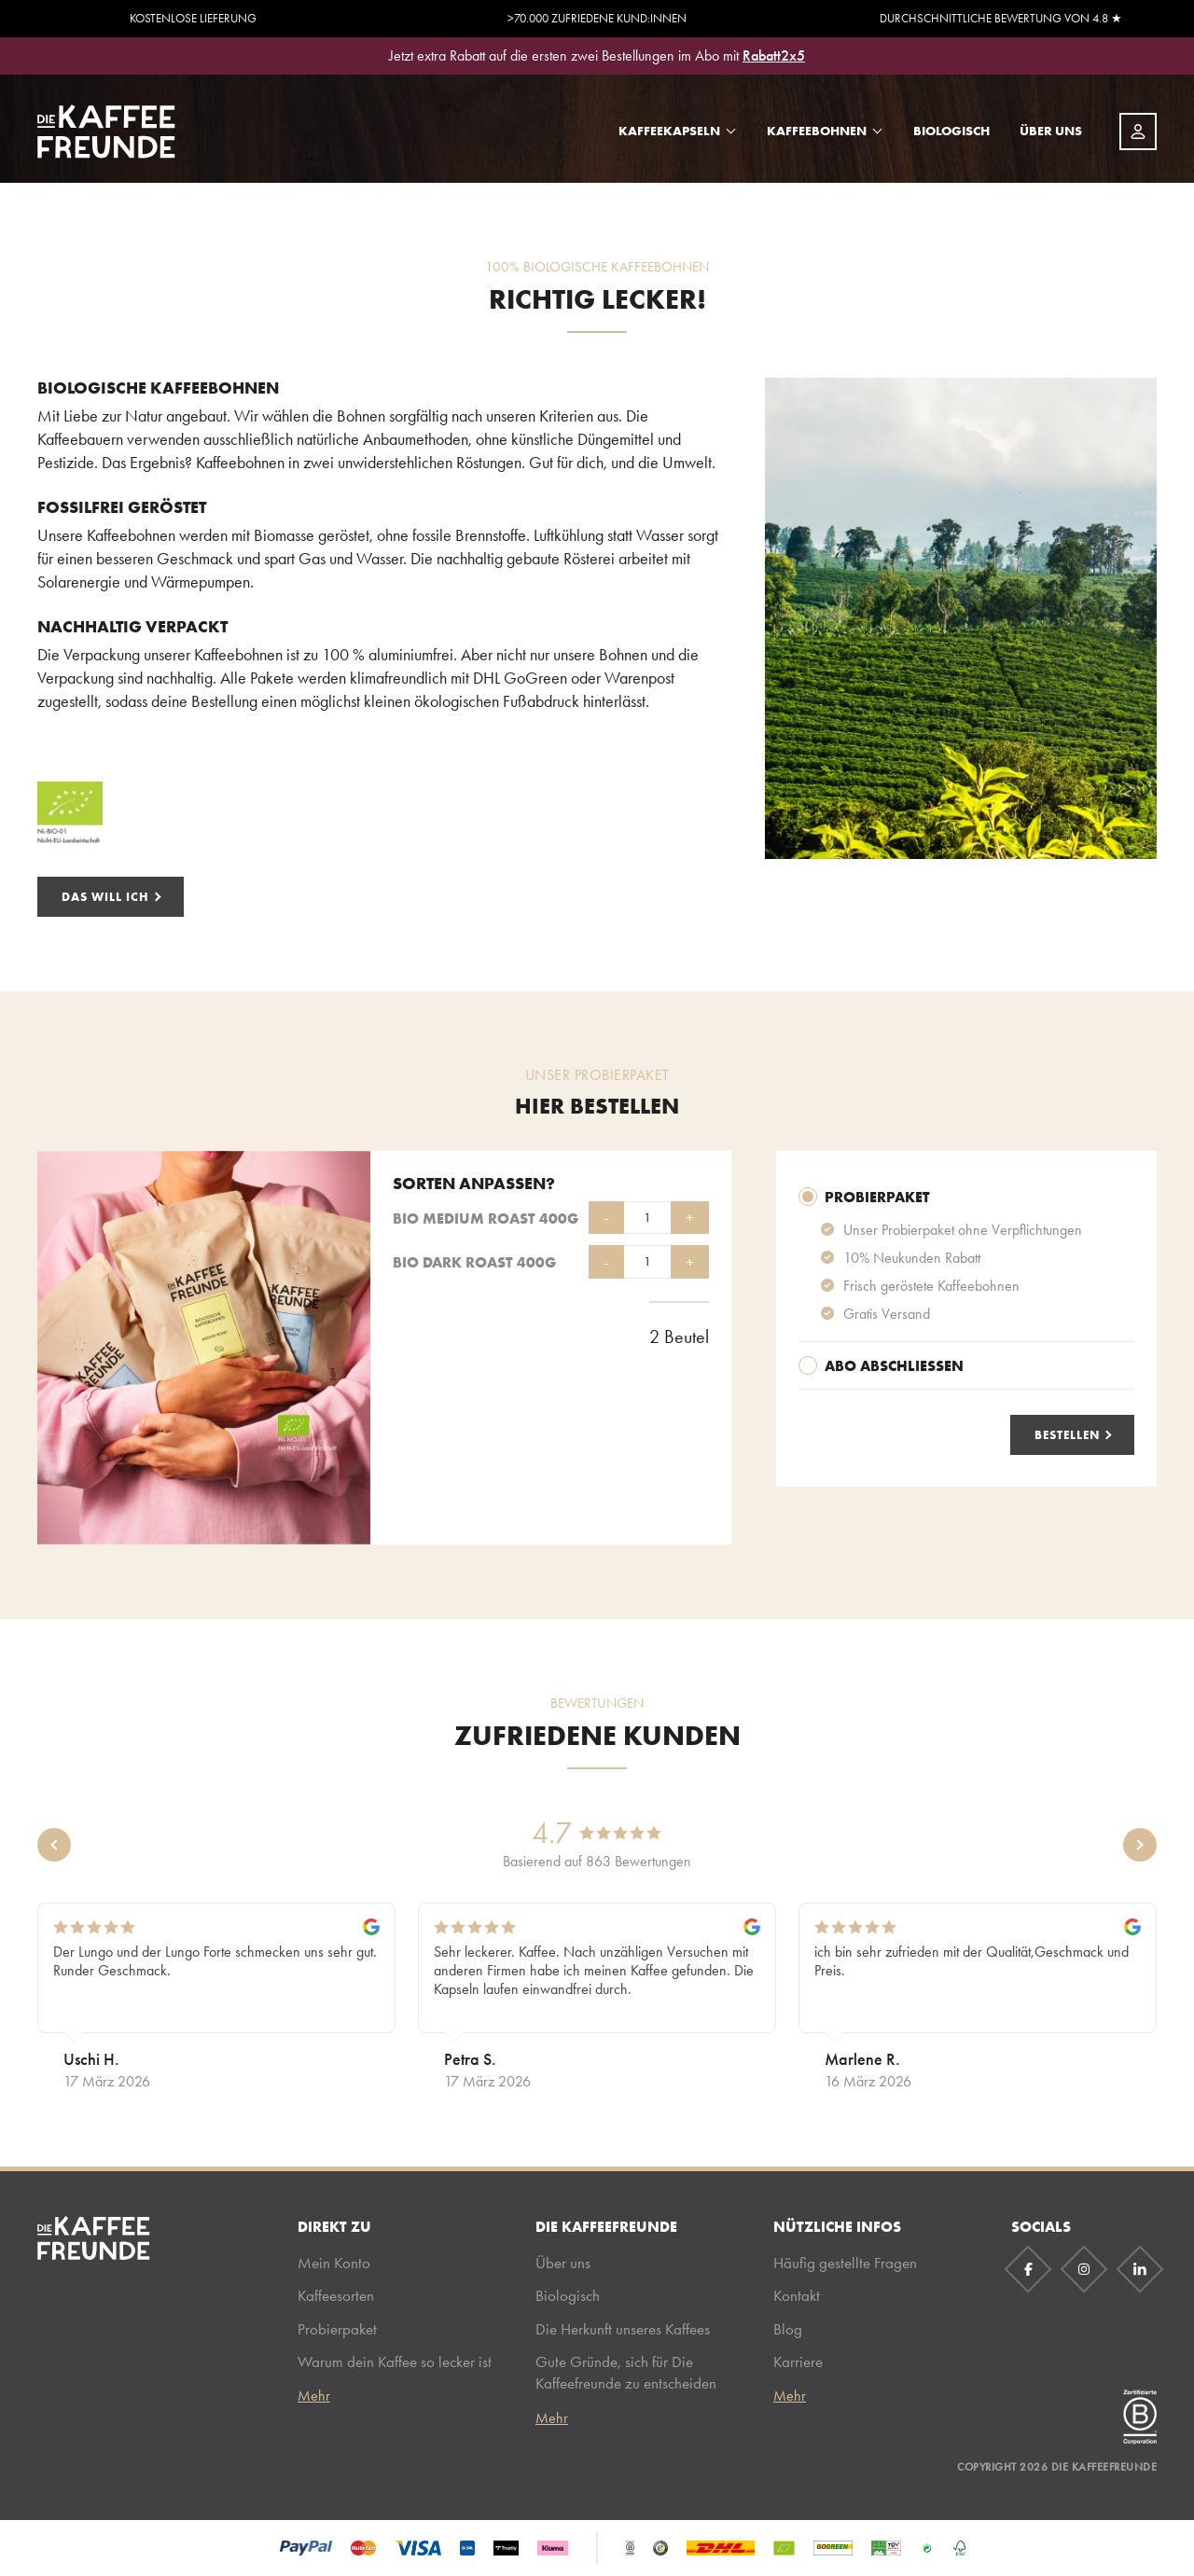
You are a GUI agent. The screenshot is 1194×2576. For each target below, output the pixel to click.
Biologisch (951, 130)
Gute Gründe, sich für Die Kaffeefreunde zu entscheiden (625, 2372)
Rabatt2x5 (774, 55)
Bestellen (1067, 1434)
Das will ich (105, 896)
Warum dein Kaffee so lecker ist (395, 2361)
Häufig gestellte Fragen (845, 2262)
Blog (787, 2329)
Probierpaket (337, 2329)
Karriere (798, 2361)
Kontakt (796, 2295)
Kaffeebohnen (817, 130)
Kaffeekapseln (669, 130)
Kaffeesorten (336, 2295)
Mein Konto (334, 2262)
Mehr (314, 2396)
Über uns (1051, 130)
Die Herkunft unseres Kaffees (622, 2329)
